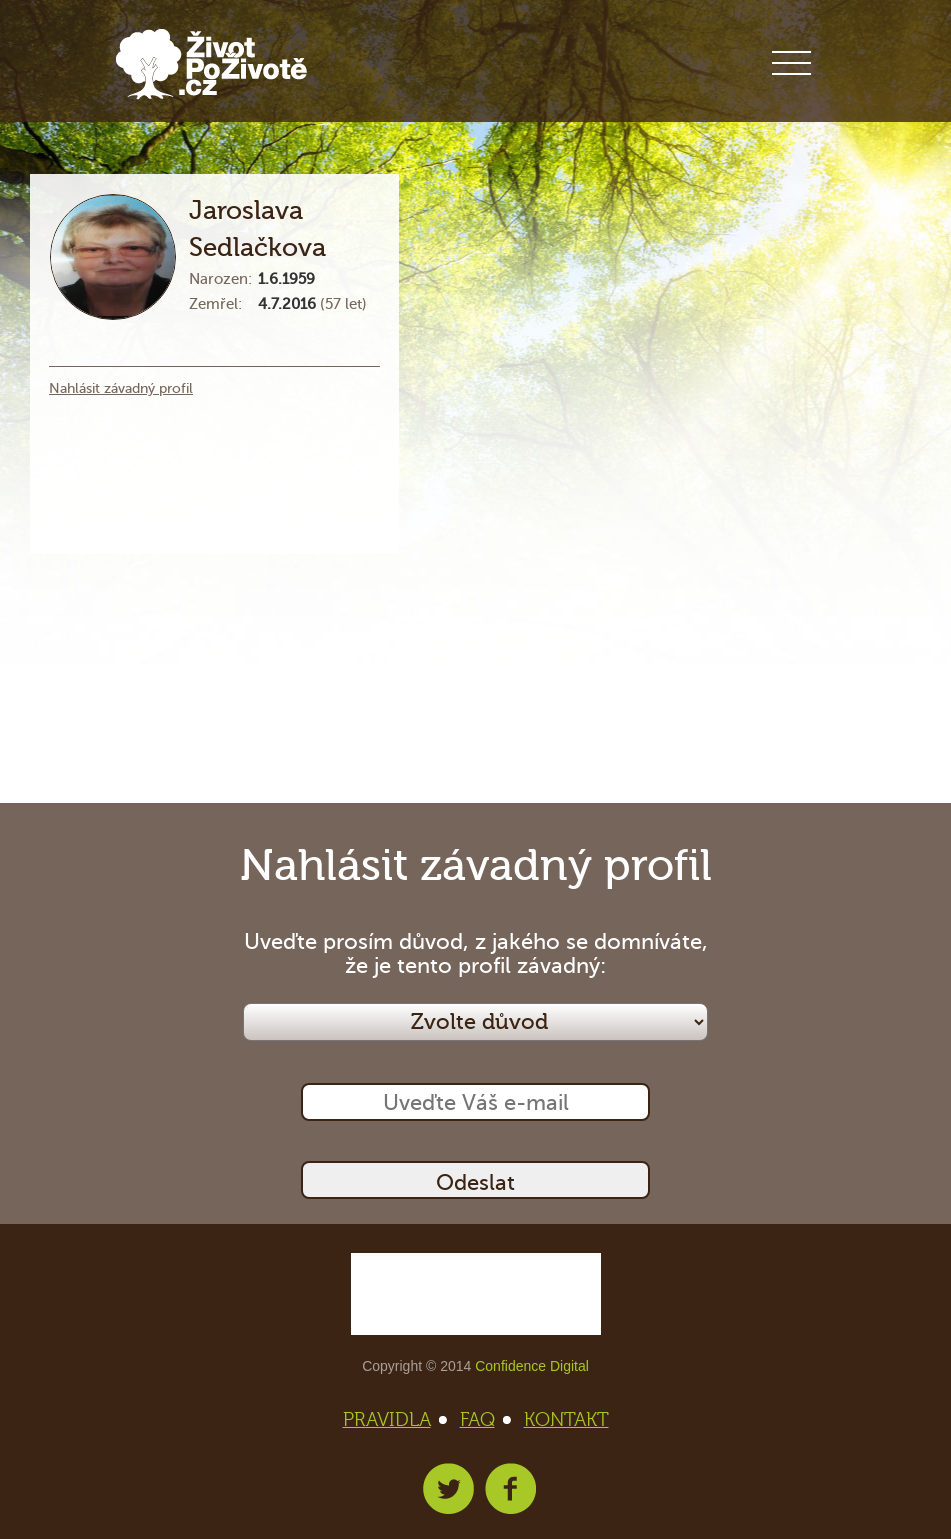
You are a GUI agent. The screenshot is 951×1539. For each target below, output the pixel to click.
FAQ (483, 1420)
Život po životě (211, 64)
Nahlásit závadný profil (121, 388)
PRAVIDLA (393, 1420)
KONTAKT (566, 1420)
